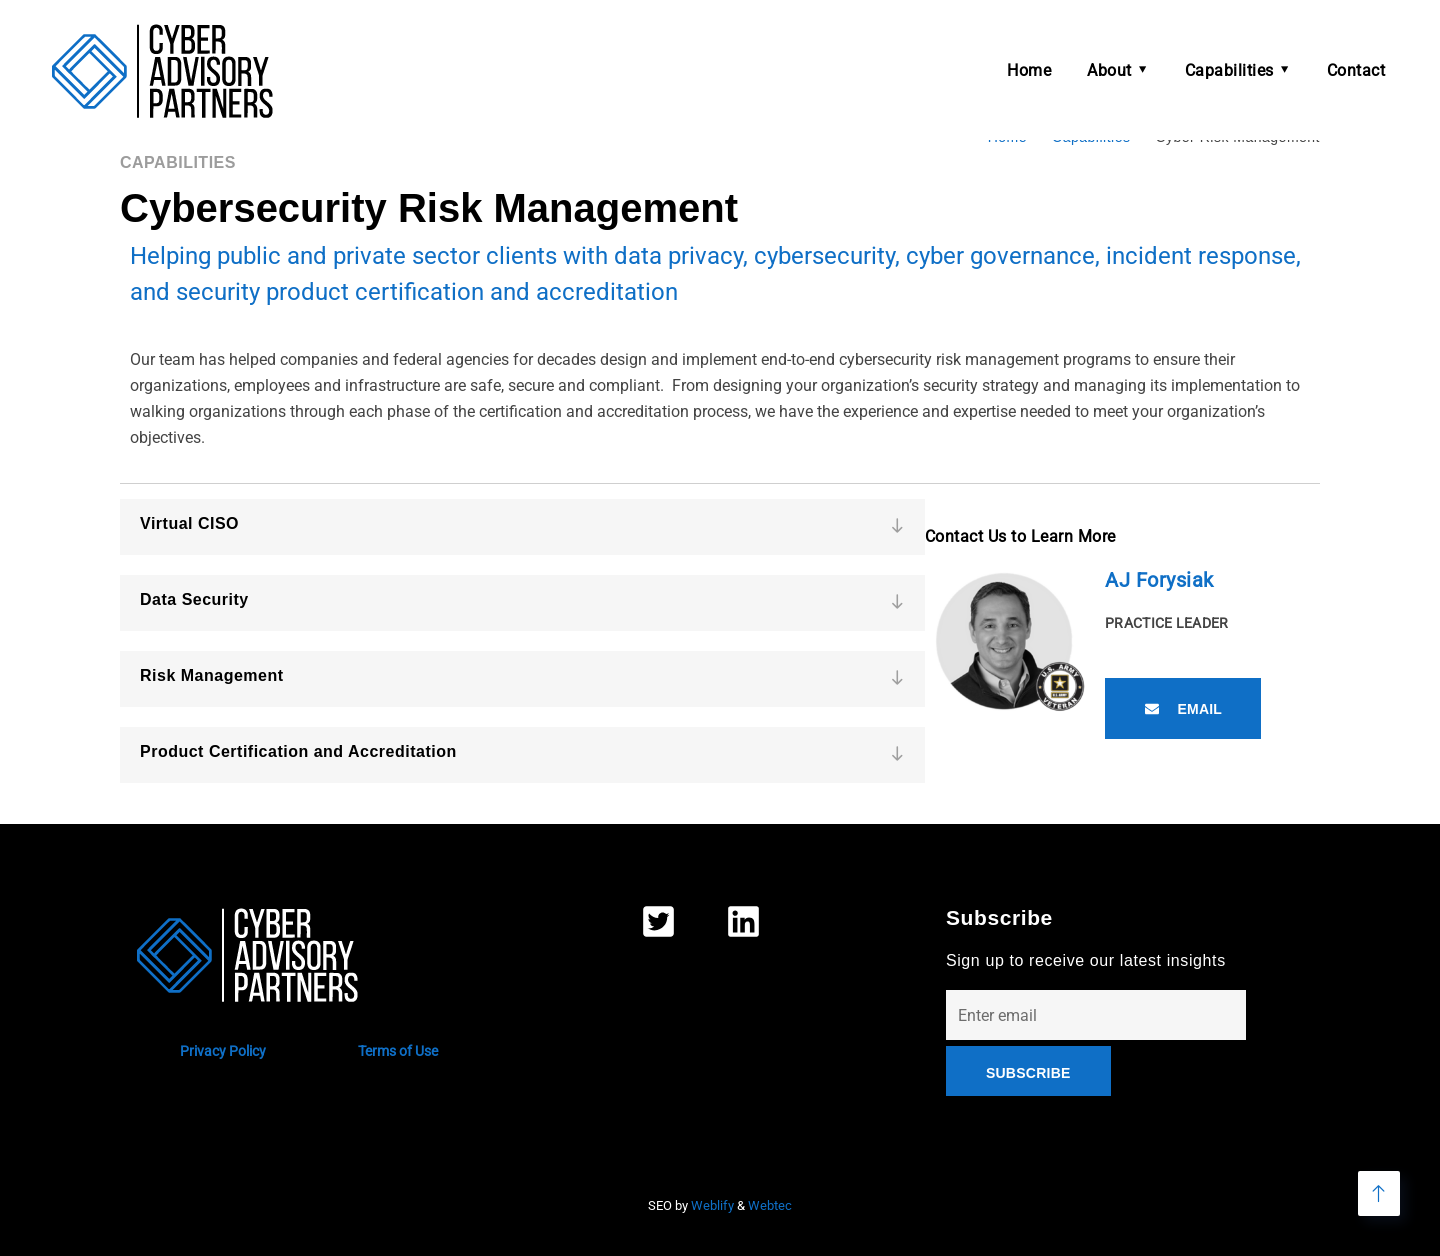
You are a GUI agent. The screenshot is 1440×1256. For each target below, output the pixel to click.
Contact (1356, 70)
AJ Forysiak (1159, 580)
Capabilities (1229, 70)
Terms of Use (398, 1051)
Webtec (770, 1205)
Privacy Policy (223, 1051)
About (1109, 70)
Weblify (712, 1205)
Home (1029, 70)
